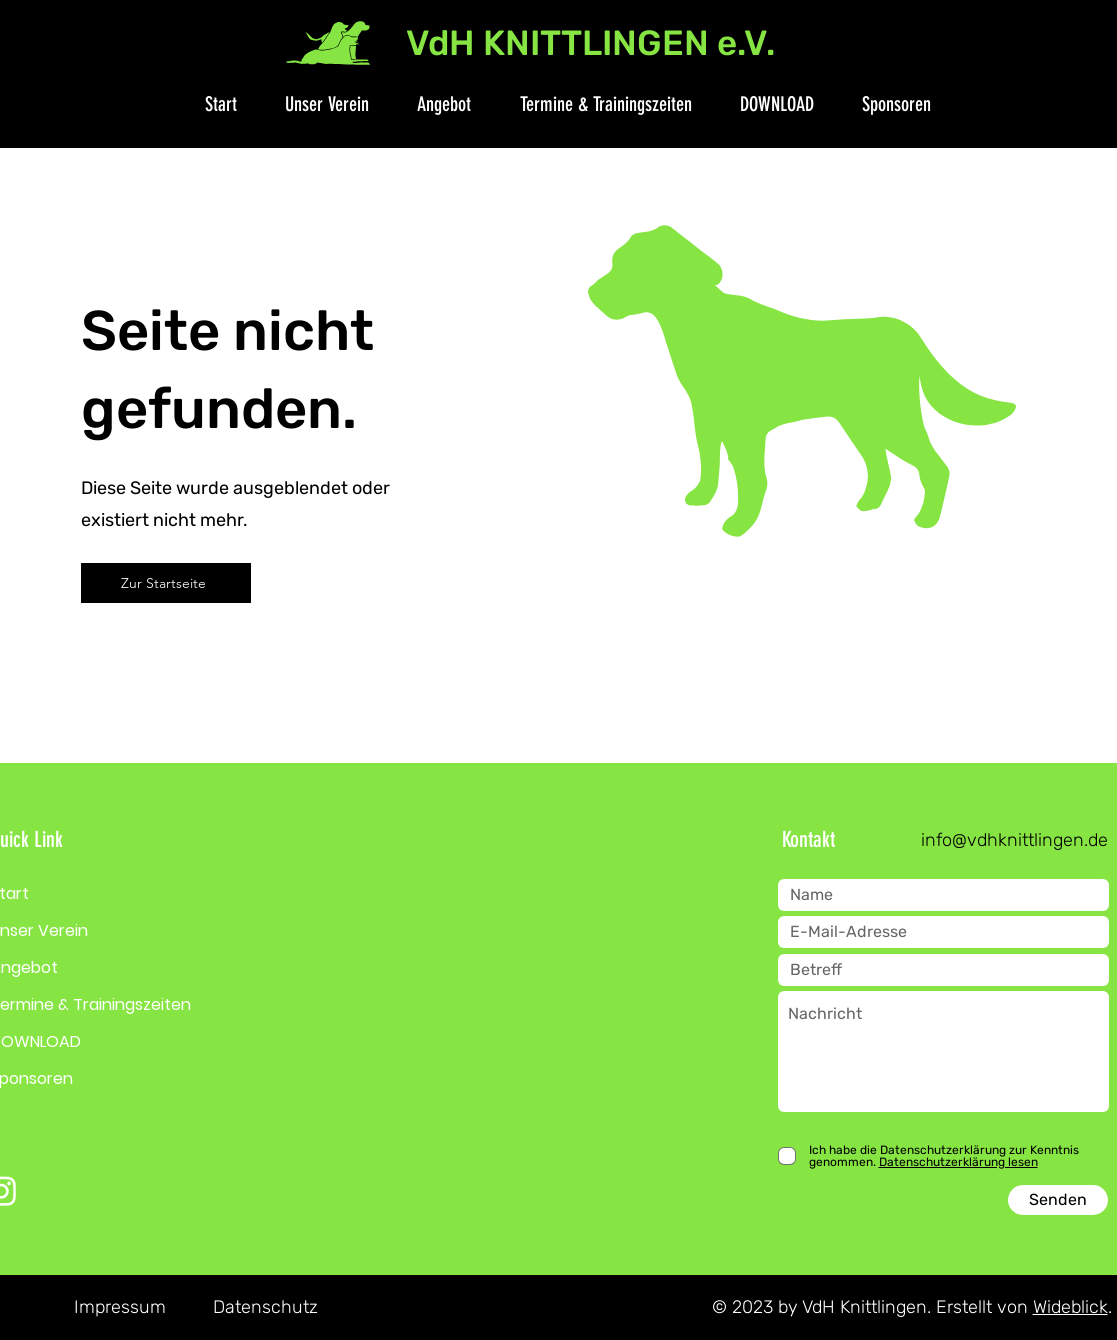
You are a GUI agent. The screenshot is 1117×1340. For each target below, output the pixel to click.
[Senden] (1058, 1200)
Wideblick (1070, 1307)
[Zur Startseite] (166, 583)
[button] (317, 104)
